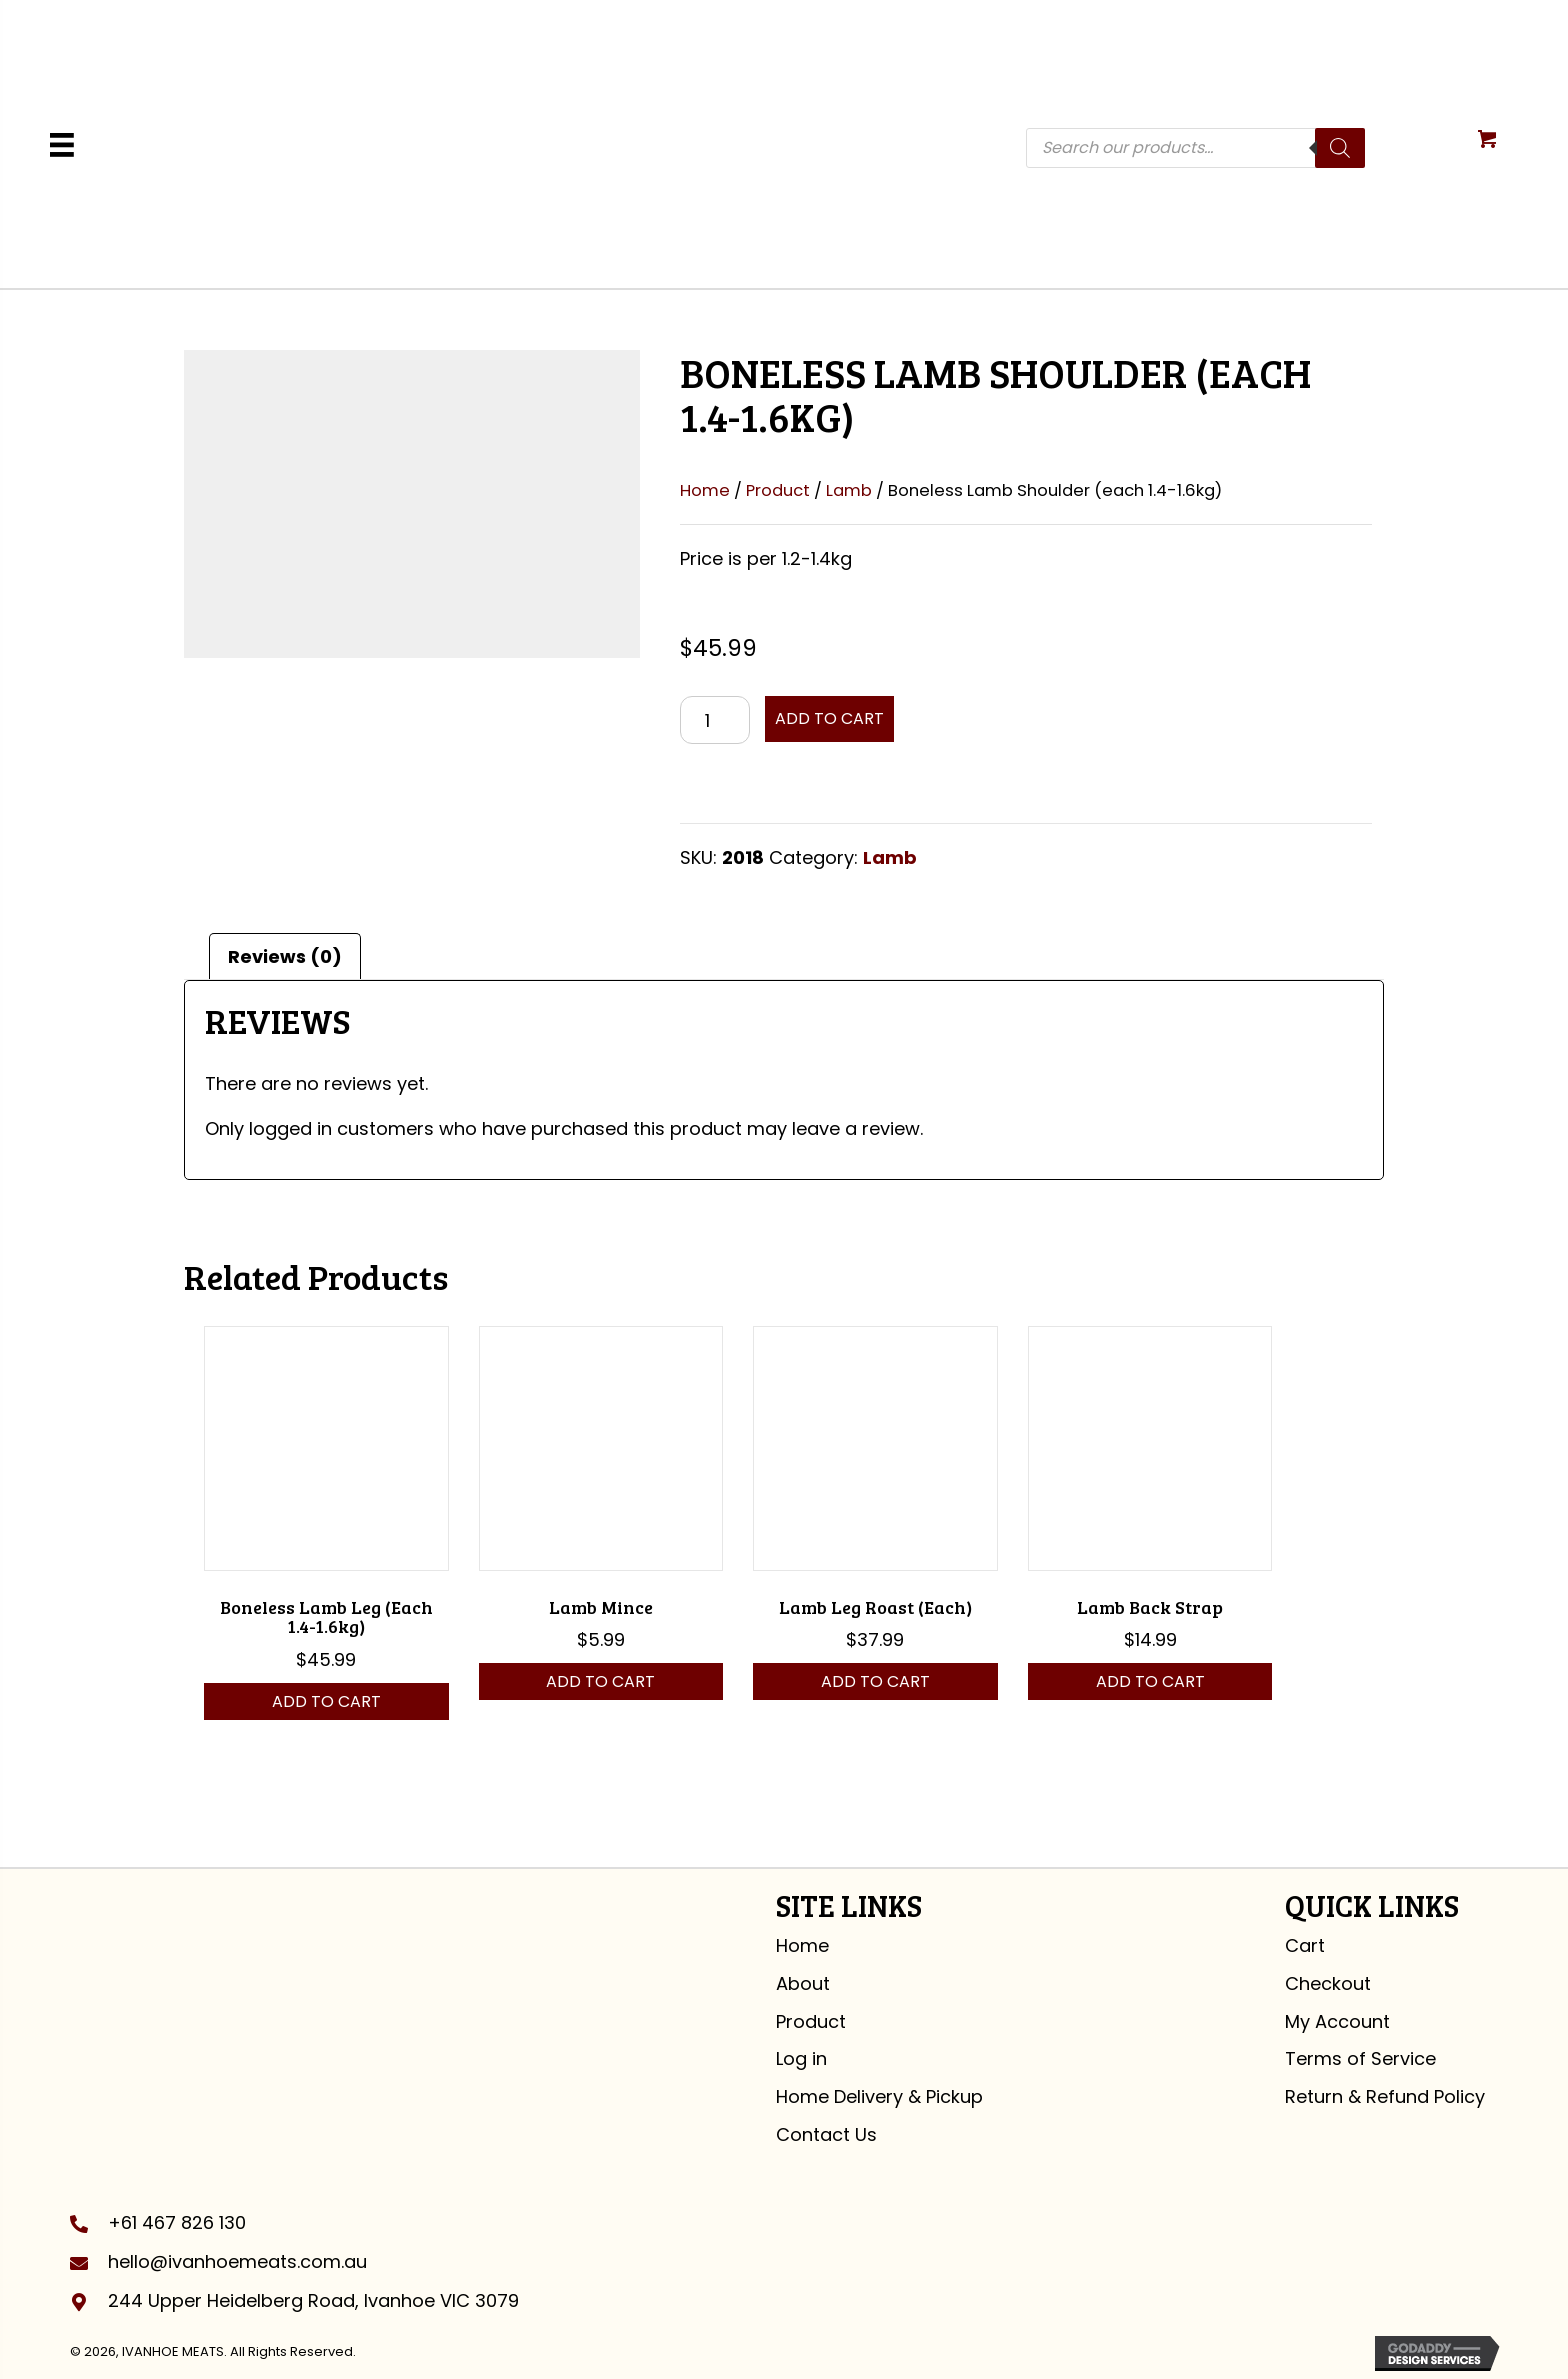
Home (705, 490)
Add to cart (829, 718)
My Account (1337, 2021)
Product (778, 490)
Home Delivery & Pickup (879, 2096)
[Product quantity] (715, 720)
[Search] (1340, 148)
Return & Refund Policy (1385, 2096)
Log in (801, 2058)
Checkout (1328, 1983)
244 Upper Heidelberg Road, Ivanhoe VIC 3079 (313, 2300)
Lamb (849, 490)
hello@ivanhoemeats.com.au (237, 2261)
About (803, 1983)
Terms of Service (1360, 2058)
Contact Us (826, 2134)
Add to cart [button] (326, 1701)
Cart (1305, 1945)
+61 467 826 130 (177, 2222)
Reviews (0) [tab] (285, 956)
